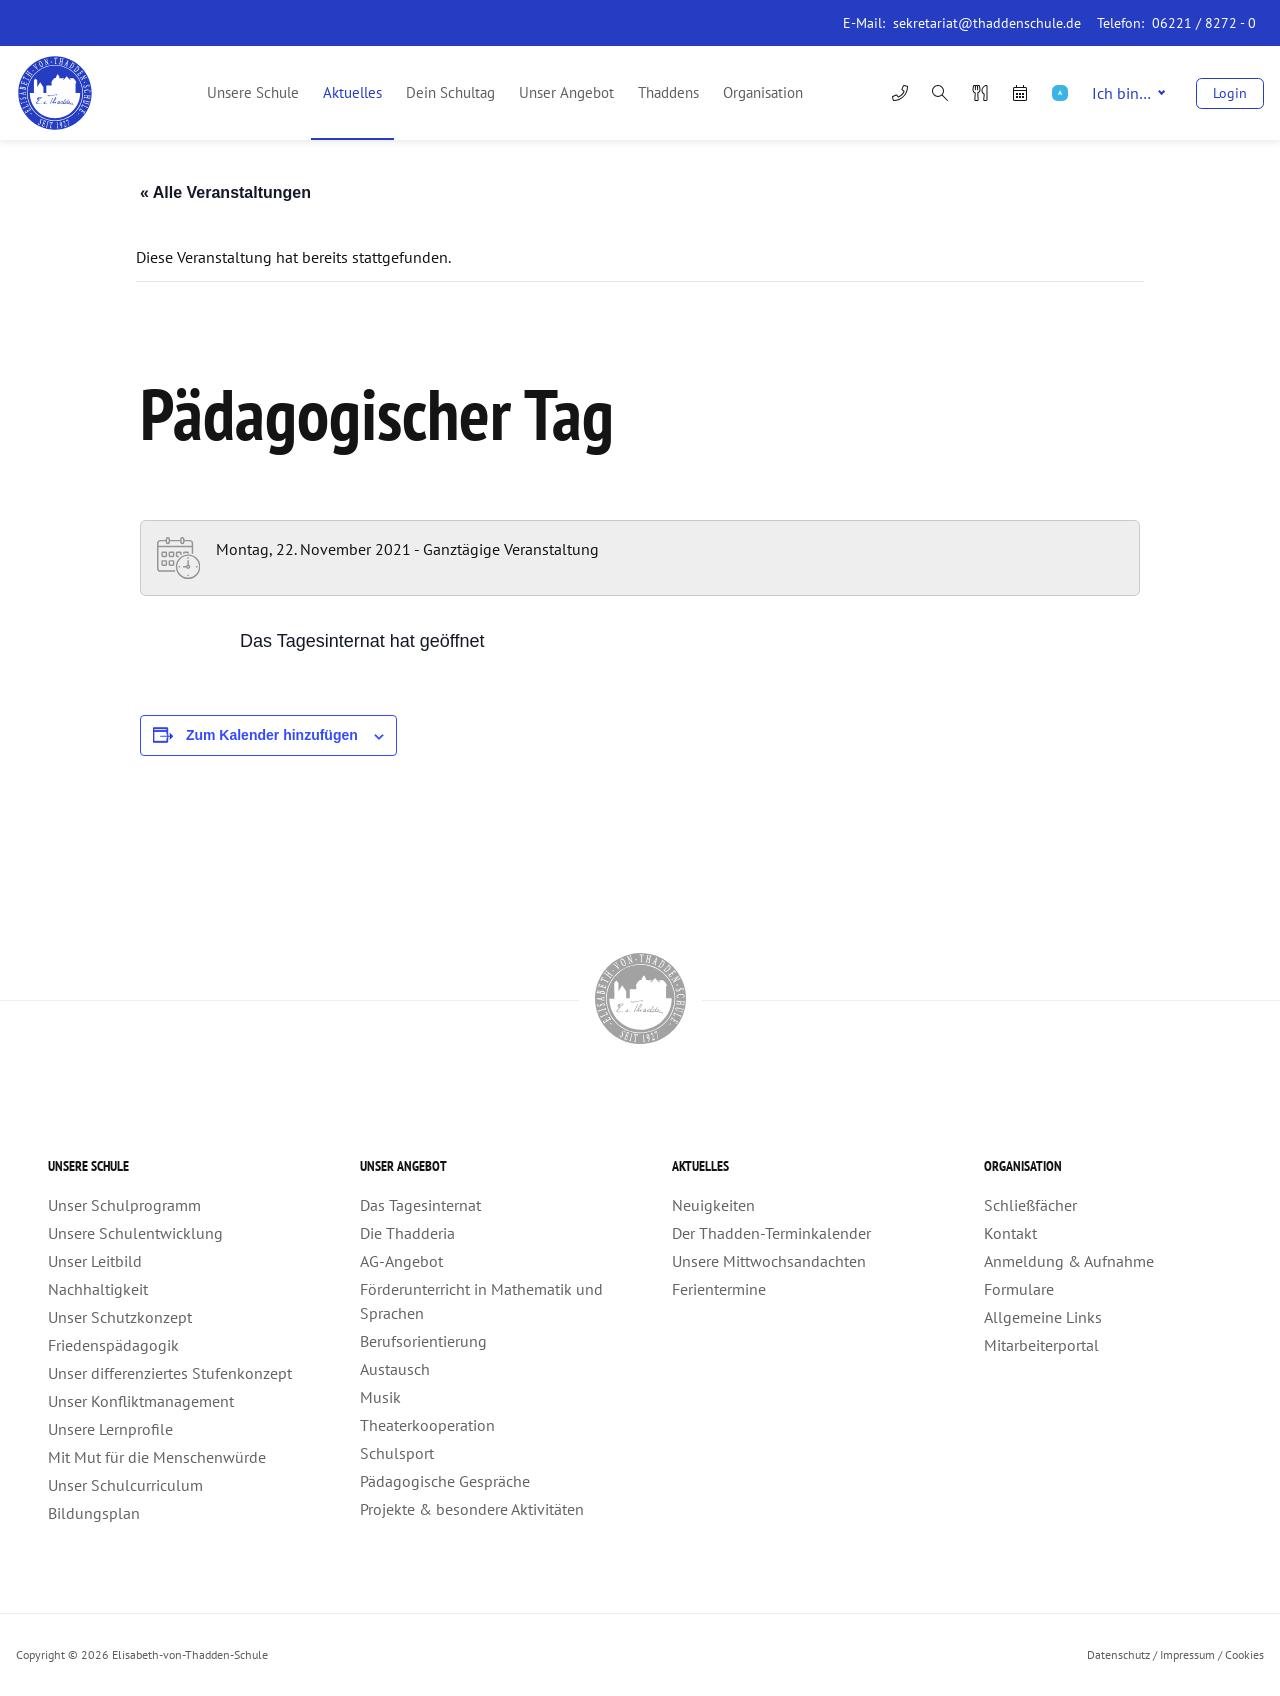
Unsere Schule (253, 92)
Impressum (1187, 1654)
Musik (380, 1397)
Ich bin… (1128, 93)
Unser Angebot (566, 92)
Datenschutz (1118, 1654)
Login (1230, 93)
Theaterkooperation (427, 1425)
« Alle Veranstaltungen (225, 192)
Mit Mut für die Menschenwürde (157, 1457)
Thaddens (668, 92)
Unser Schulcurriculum (125, 1485)
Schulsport (397, 1453)
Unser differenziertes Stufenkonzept (170, 1373)
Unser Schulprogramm (124, 1205)
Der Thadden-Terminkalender (771, 1233)
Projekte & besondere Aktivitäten (472, 1509)
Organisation (763, 92)
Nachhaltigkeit (98, 1289)
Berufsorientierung (423, 1341)
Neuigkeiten (713, 1205)
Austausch (395, 1369)
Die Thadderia (407, 1233)
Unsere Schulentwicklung (135, 1233)
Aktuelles (352, 92)
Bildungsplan (94, 1513)
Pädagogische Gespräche (445, 1481)
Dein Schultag (450, 92)
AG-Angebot (401, 1261)
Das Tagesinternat (420, 1205)
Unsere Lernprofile (110, 1429)
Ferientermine (719, 1289)
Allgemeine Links (1043, 1317)
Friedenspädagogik (113, 1345)
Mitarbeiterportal (1041, 1345)
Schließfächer (1030, 1205)
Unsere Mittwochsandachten (769, 1261)
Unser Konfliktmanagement (141, 1401)
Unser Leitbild (95, 1261)
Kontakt (1010, 1233)
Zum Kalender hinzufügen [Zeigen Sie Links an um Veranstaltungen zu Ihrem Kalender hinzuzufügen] (272, 735)
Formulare (1019, 1289)
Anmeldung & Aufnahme (1069, 1261)
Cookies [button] (1244, 1654)
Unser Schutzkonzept (120, 1317)
